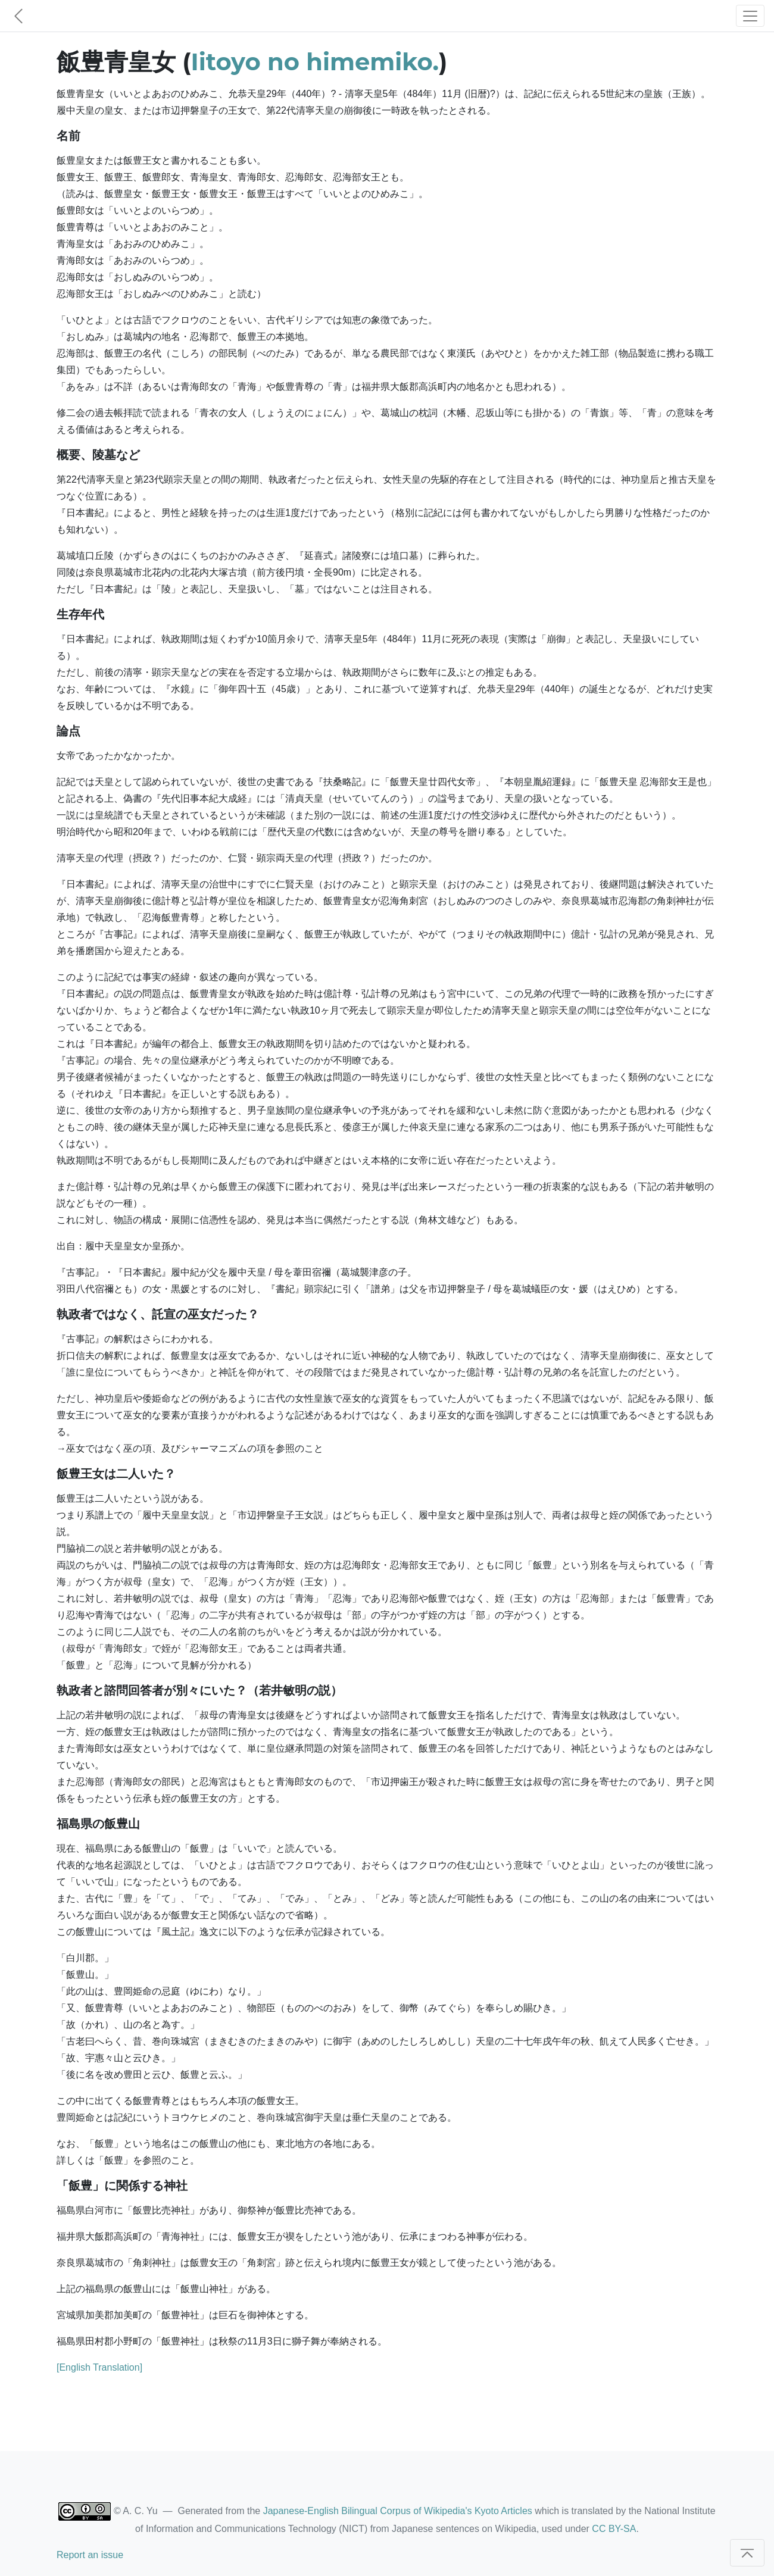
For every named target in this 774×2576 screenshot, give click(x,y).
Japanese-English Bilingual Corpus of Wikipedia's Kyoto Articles (397, 2511)
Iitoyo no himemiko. (315, 61)
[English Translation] (99, 2367)
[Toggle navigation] (750, 16)
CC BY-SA (614, 2529)
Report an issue (90, 2555)
